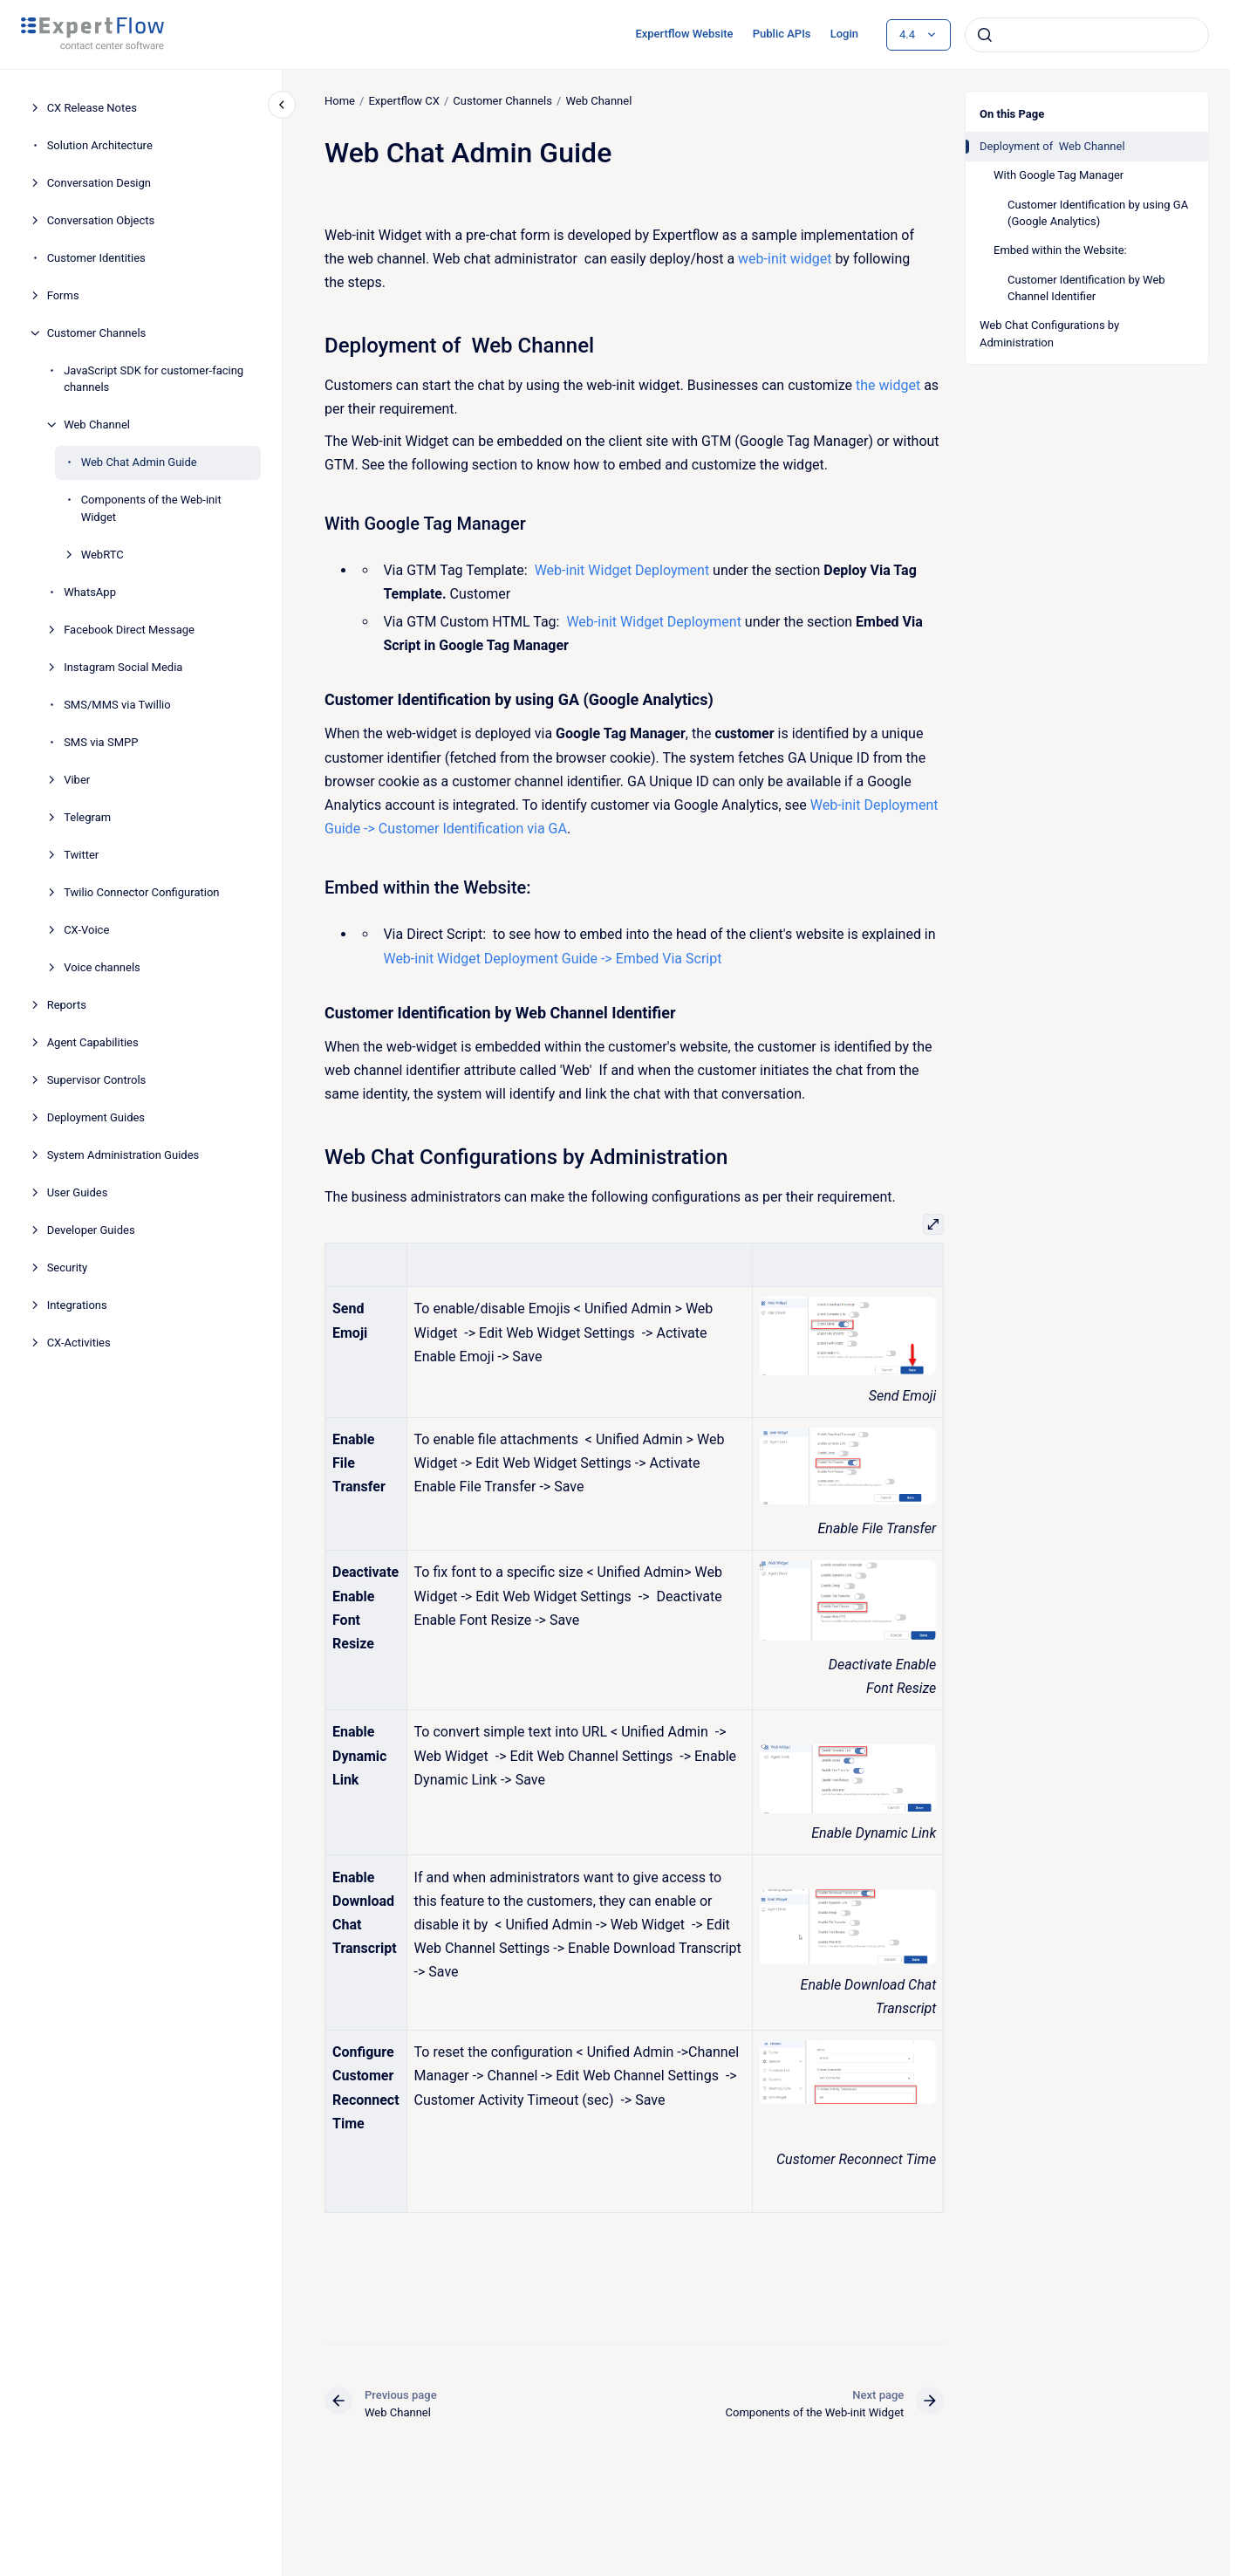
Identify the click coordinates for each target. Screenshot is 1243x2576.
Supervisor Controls (97, 1079)
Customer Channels (97, 332)
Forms (63, 295)
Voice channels (102, 967)
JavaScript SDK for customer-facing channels (153, 379)
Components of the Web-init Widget (151, 508)
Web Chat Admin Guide (139, 462)
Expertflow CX (403, 100)
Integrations (77, 1305)
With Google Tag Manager (1058, 175)
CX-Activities (79, 1342)
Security (67, 1267)
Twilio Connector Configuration (141, 892)
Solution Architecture (100, 145)
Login (844, 33)
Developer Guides (91, 1230)
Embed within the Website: (1060, 250)
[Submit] (985, 35)
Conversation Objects (101, 220)
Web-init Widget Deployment (621, 570)
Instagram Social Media (123, 667)
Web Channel (97, 424)
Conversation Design (99, 182)
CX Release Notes (92, 107)
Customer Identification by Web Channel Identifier (1086, 288)
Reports (66, 1004)
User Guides (77, 1192)
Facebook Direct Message (129, 629)
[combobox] (1087, 34)
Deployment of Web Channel (1052, 146)
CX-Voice (86, 929)
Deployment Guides (96, 1117)
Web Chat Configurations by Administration (1049, 334)
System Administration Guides (123, 1154)
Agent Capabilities (93, 1042)
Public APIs (782, 33)
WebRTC (102, 554)
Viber (77, 779)
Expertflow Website (684, 33)
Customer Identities (96, 257)
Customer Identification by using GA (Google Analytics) (1097, 213)
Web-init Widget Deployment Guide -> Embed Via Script (554, 957)
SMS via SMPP (101, 742)
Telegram (87, 817)
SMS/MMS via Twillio (117, 704)
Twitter (81, 854)
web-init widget (784, 258)
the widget (888, 385)
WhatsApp (90, 592)
